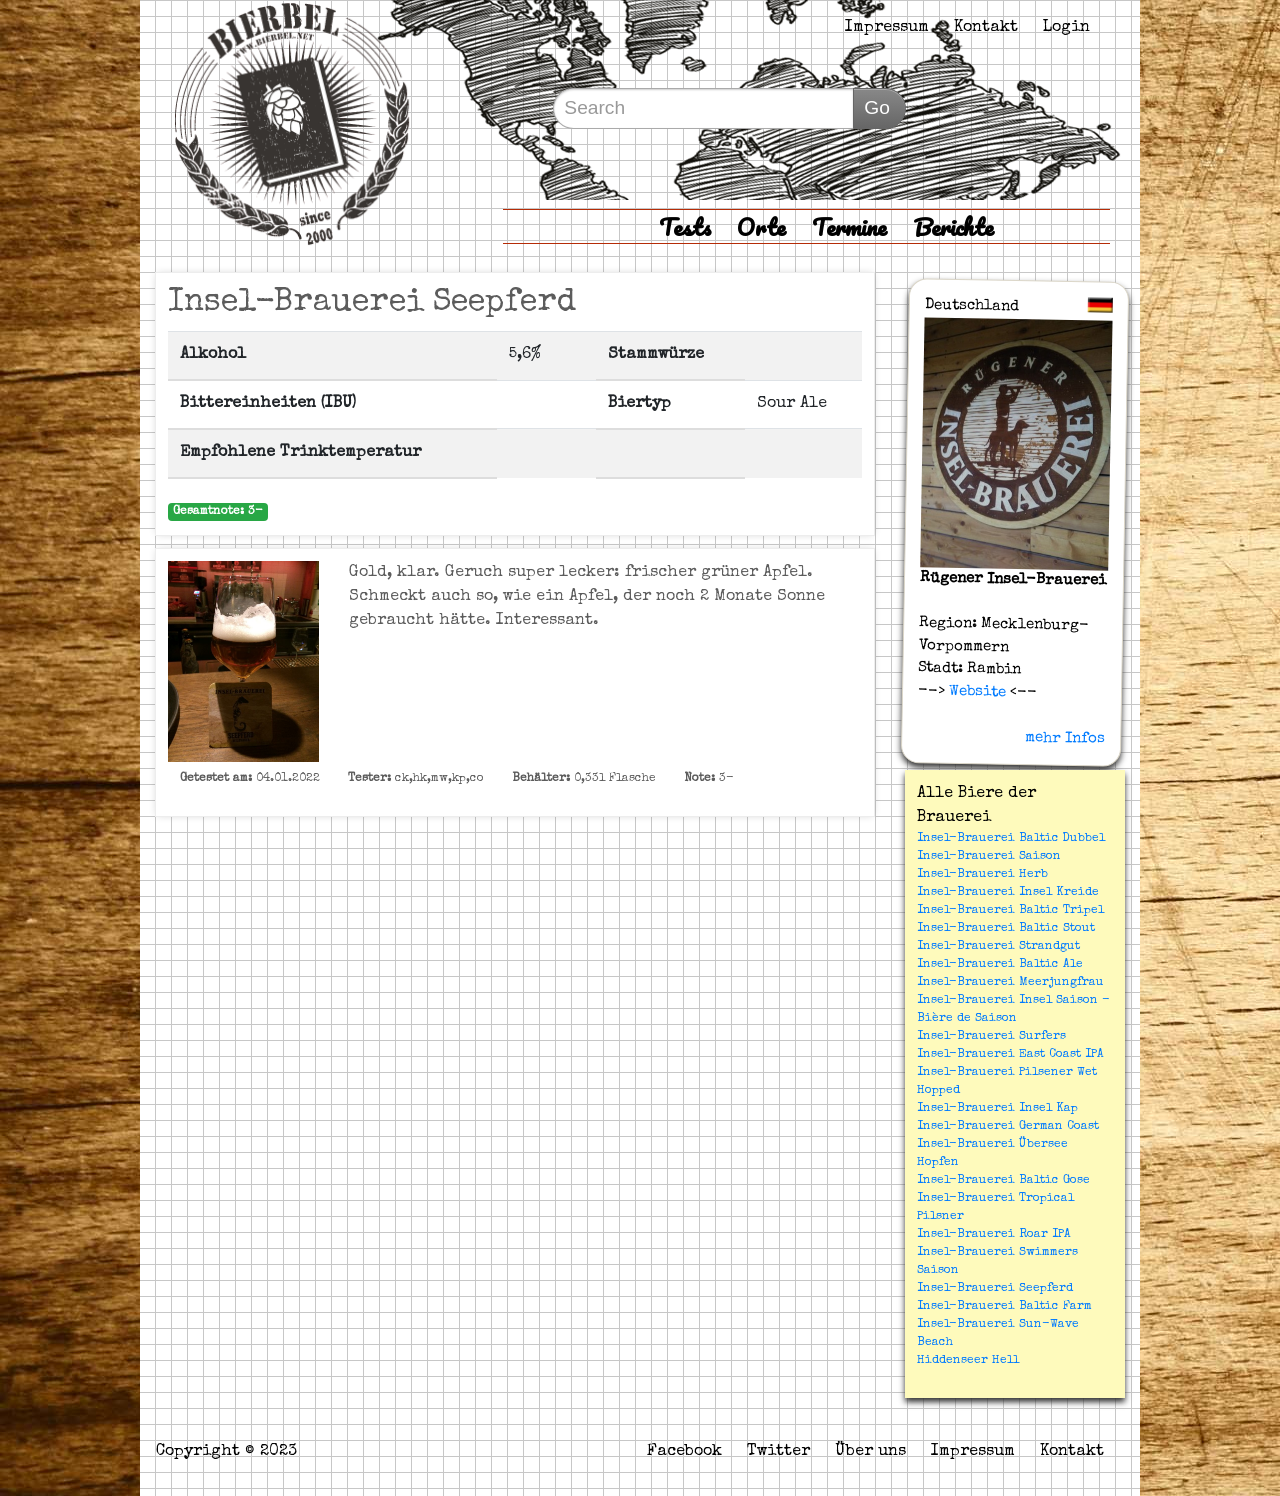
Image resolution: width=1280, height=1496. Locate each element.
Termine (849, 226)
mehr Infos (1065, 738)
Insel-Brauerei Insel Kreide (1008, 893)
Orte (761, 226)
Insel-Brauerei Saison (989, 857)
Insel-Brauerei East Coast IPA (1010, 1055)
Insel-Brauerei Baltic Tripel (1010, 911)
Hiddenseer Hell (968, 1361)
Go (877, 107)
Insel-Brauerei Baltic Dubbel (1011, 839)
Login (1066, 28)
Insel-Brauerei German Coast (1008, 1127)
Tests (685, 226)
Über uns (870, 1452)
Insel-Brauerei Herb (982, 875)
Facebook (684, 1452)
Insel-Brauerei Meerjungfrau (1010, 983)
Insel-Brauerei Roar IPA (994, 1235)
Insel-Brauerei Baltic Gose (1003, 1181)
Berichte (953, 226)
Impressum (887, 28)
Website (975, 691)
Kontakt (986, 28)
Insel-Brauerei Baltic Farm (1004, 1307)
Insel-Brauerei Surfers (991, 1037)
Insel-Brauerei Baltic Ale (1000, 965)
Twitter (778, 1452)
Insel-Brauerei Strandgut (998, 947)
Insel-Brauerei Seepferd (995, 1289)
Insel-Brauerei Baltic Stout (1006, 929)
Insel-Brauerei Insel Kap (997, 1109)
